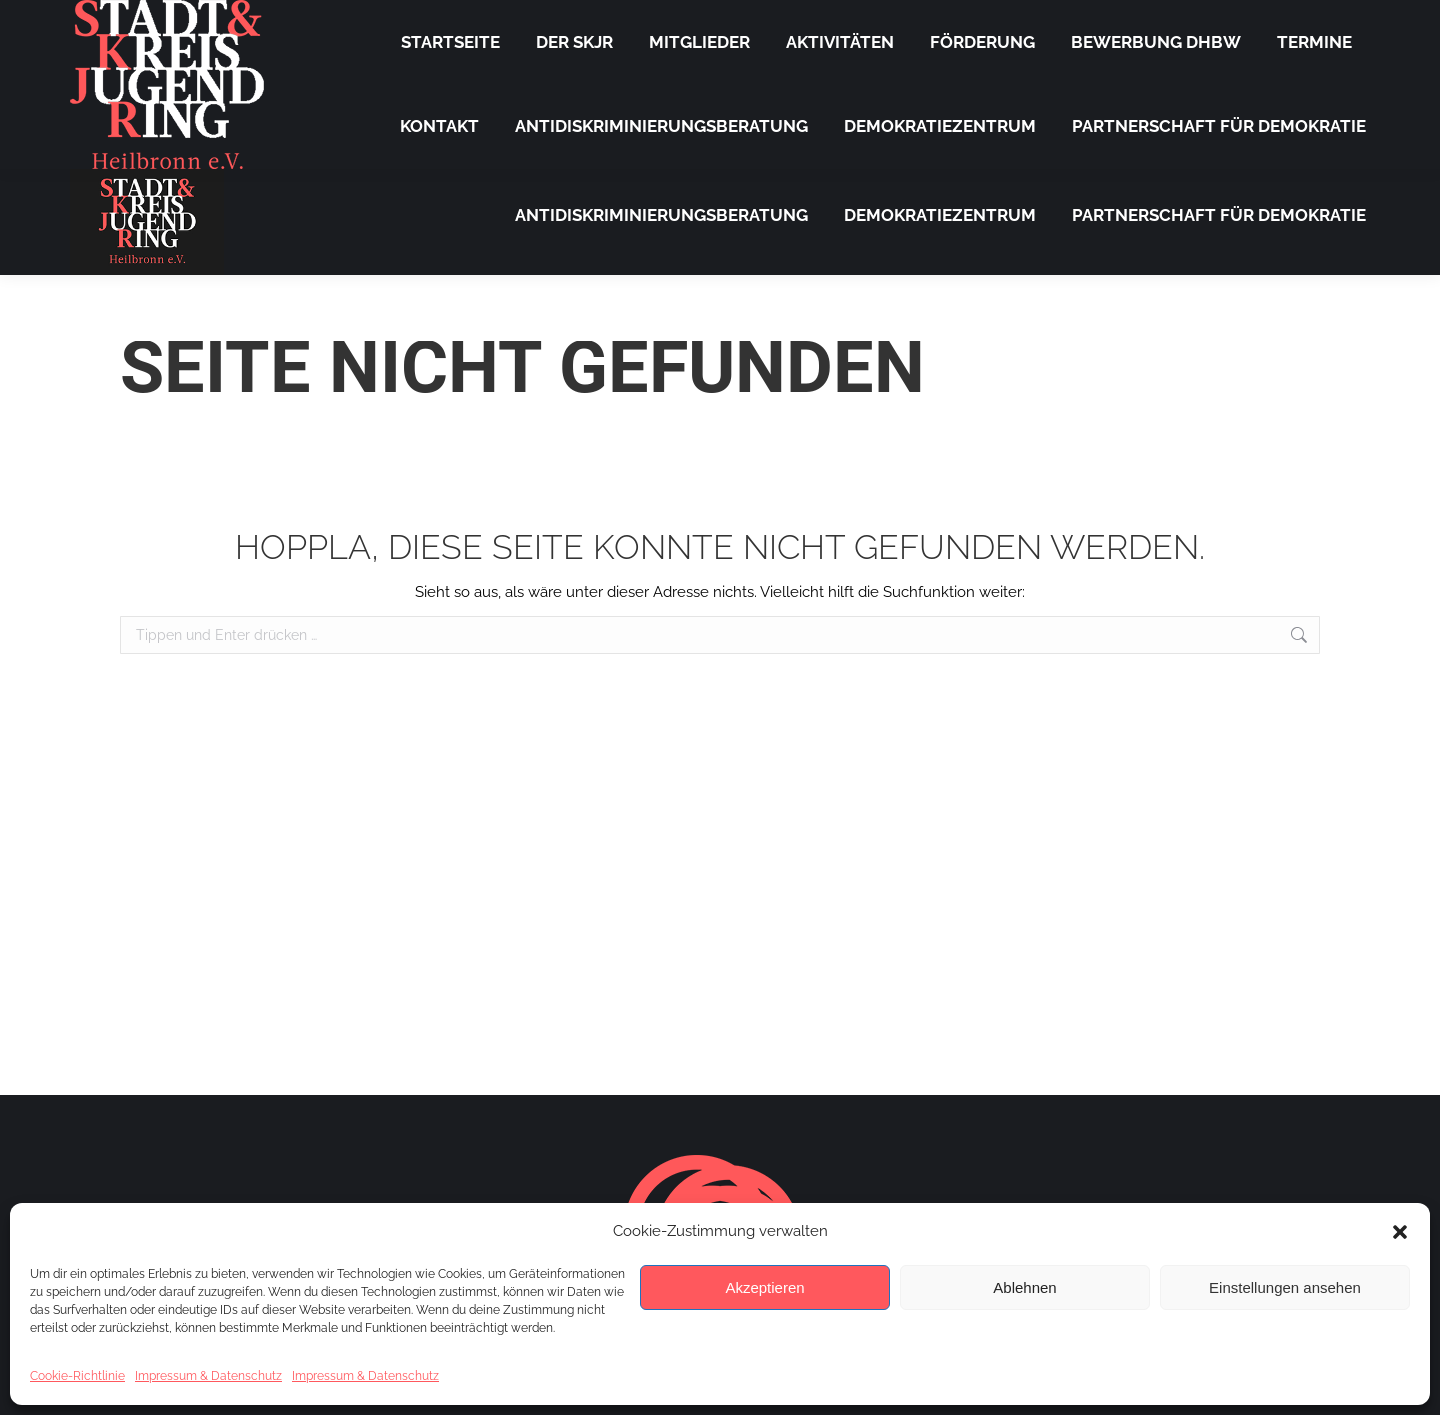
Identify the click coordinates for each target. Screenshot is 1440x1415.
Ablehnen (1024, 1287)
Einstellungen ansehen (1285, 1287)
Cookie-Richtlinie (77, 1376)
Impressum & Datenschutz (208, 1376)
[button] (1400, 1232)
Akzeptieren (764, 1287)
